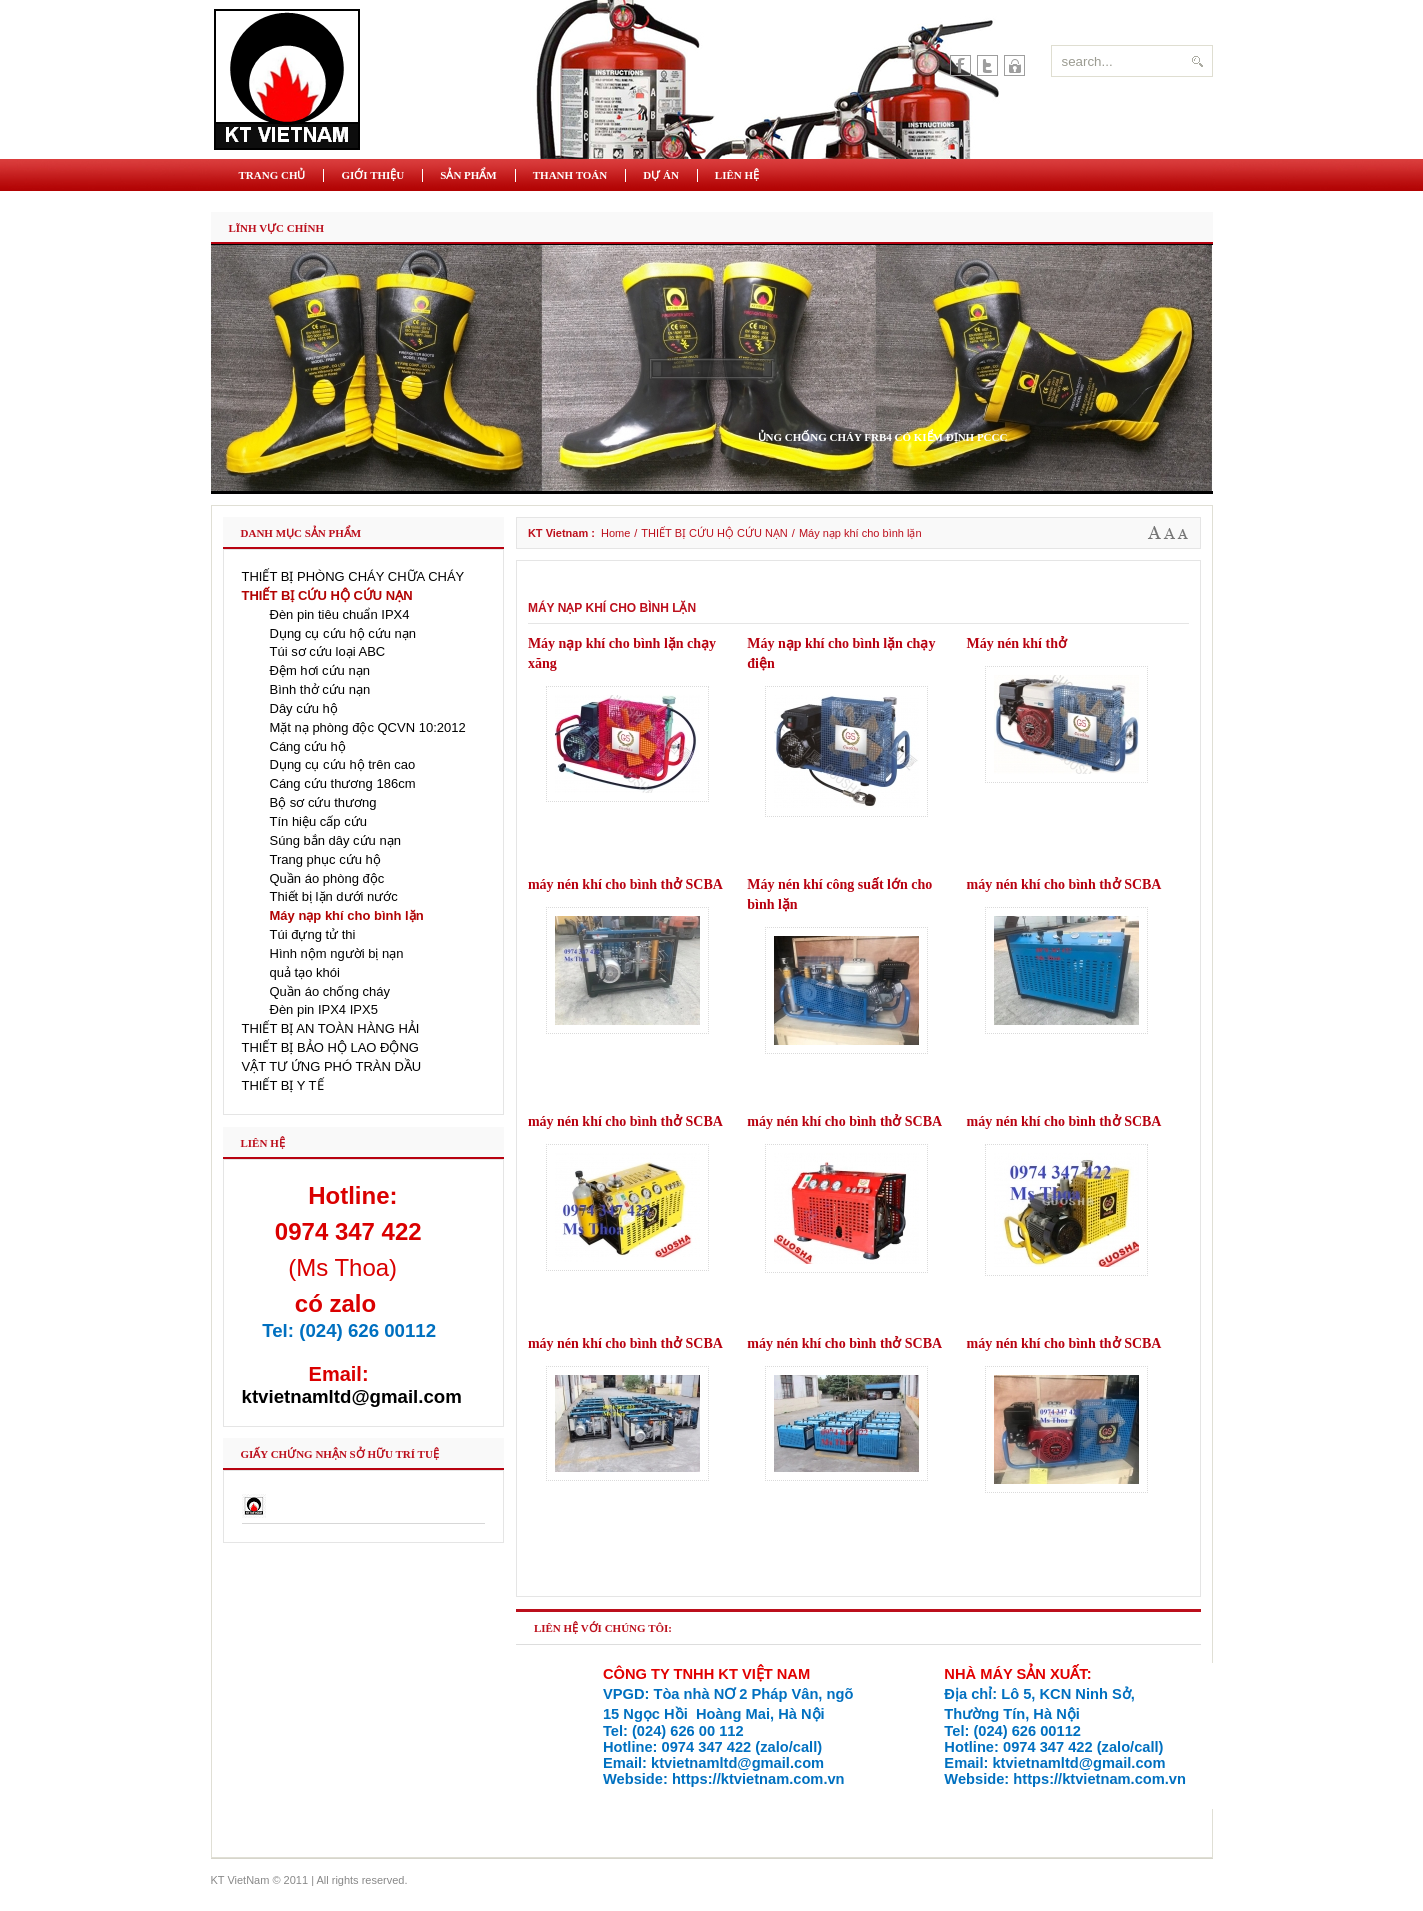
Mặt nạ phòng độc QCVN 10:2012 (368, 727)
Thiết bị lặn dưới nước (334, 896)
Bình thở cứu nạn (320, 689)
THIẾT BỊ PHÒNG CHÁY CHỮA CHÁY (353, 576)
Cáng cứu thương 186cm (343, 783)
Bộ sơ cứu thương (323, 802)
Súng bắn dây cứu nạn (335, 840)
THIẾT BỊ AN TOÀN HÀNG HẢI (331, 1028)
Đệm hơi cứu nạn (320, 670)
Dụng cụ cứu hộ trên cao (343, 764)
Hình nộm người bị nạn (337, 953)
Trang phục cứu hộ (325, 859)
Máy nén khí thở (1017, 643)
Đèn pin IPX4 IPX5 (324, 1009)
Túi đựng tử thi (313, 934)
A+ (1155, 533)
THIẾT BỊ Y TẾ (283, 1085)
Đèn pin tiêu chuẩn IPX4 (340, 614)
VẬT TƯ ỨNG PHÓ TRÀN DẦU (332, 1066)
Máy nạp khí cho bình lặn (347, 915)
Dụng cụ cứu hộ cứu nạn (343, 633)
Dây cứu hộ (304, 708)
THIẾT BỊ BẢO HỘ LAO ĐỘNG (330, 1047)
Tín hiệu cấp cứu (318, 821)
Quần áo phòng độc (327, 878)
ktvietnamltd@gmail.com (352, 1396)
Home (615, 533)
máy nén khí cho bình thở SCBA (625, 884)
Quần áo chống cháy (330, 991)
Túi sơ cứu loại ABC (328, 651)
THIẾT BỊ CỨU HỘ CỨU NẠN (714, 533)
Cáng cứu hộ (308, 746)
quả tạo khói (305, 972)
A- (1183, 533)
